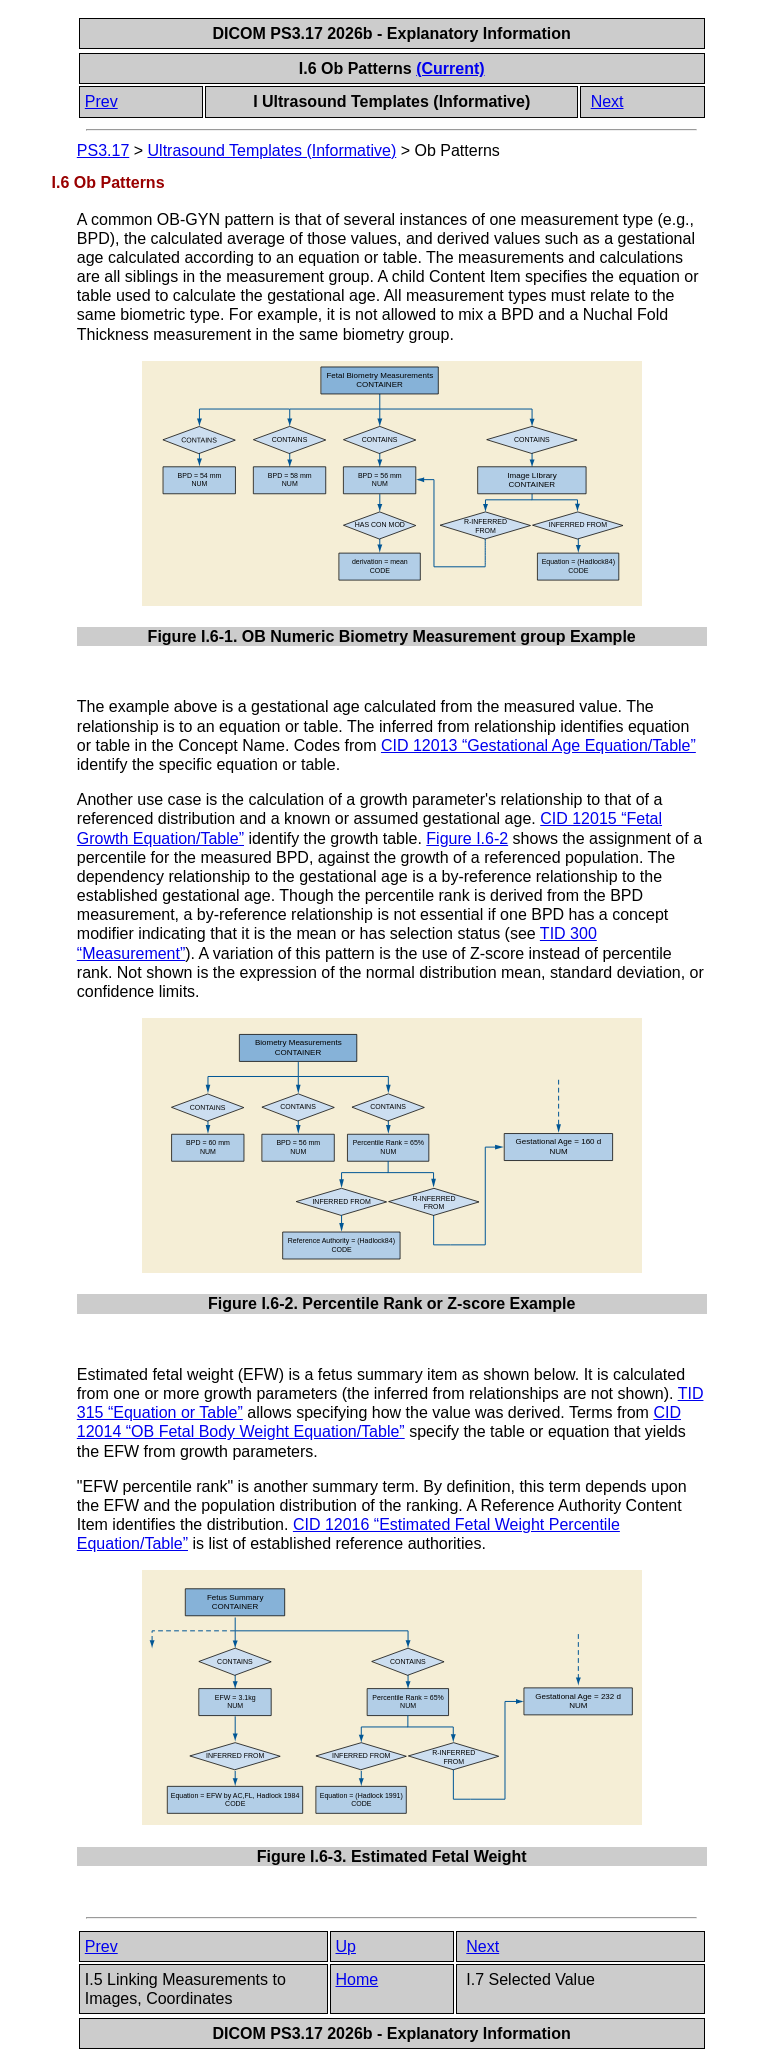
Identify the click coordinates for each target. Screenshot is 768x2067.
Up (346, 1946)
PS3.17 (103, 150)
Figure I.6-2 (467, 838)
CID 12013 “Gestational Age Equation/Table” (538, 745)
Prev (101, 101)
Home (357, 1979)
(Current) (450, 68)
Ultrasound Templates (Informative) (272, 150)
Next (607, 101)
